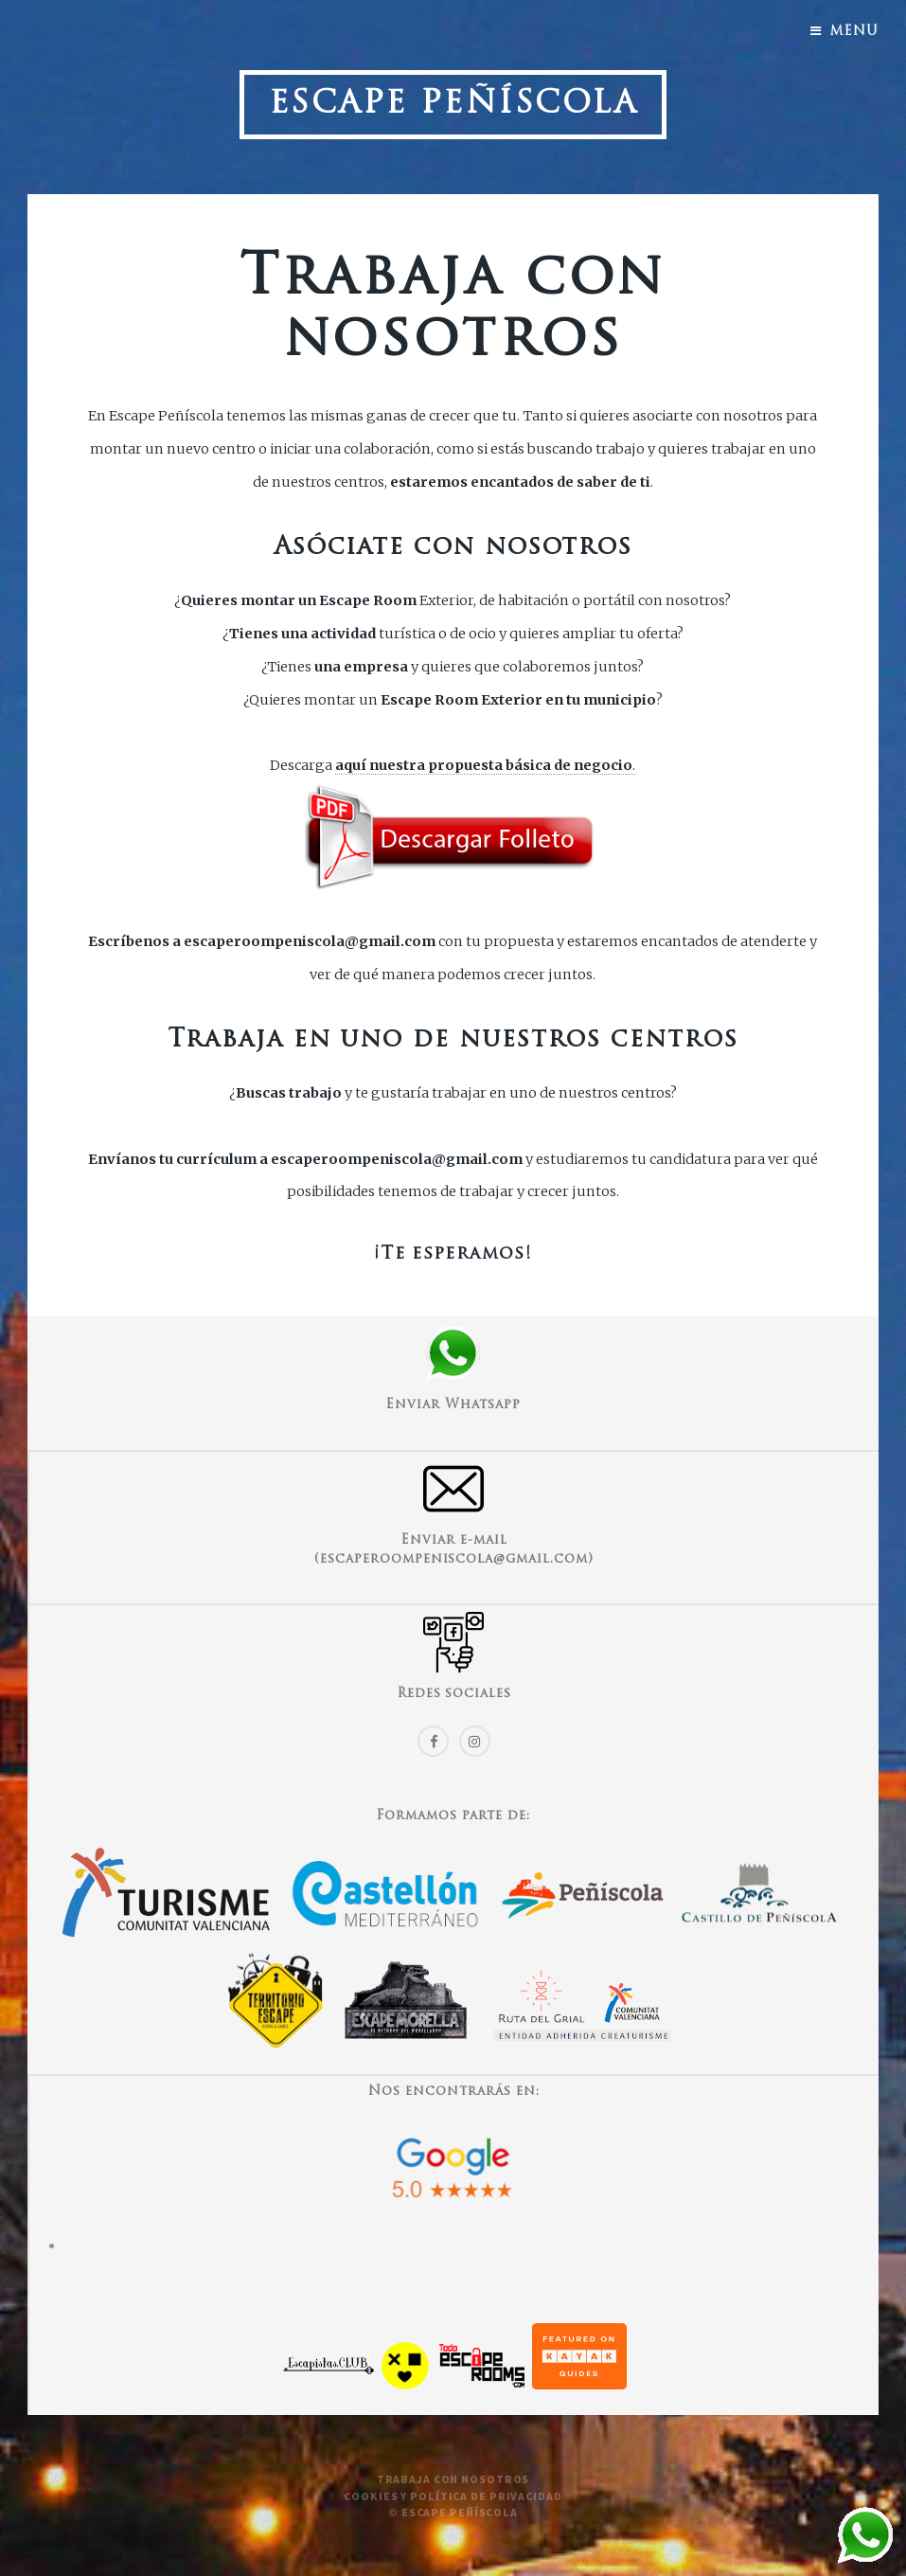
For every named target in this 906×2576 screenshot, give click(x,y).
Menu (854, 32)
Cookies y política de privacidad (452, 2496)
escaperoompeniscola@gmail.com (309, 941)
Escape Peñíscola (453, 104)
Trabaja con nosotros (453, 2479)
